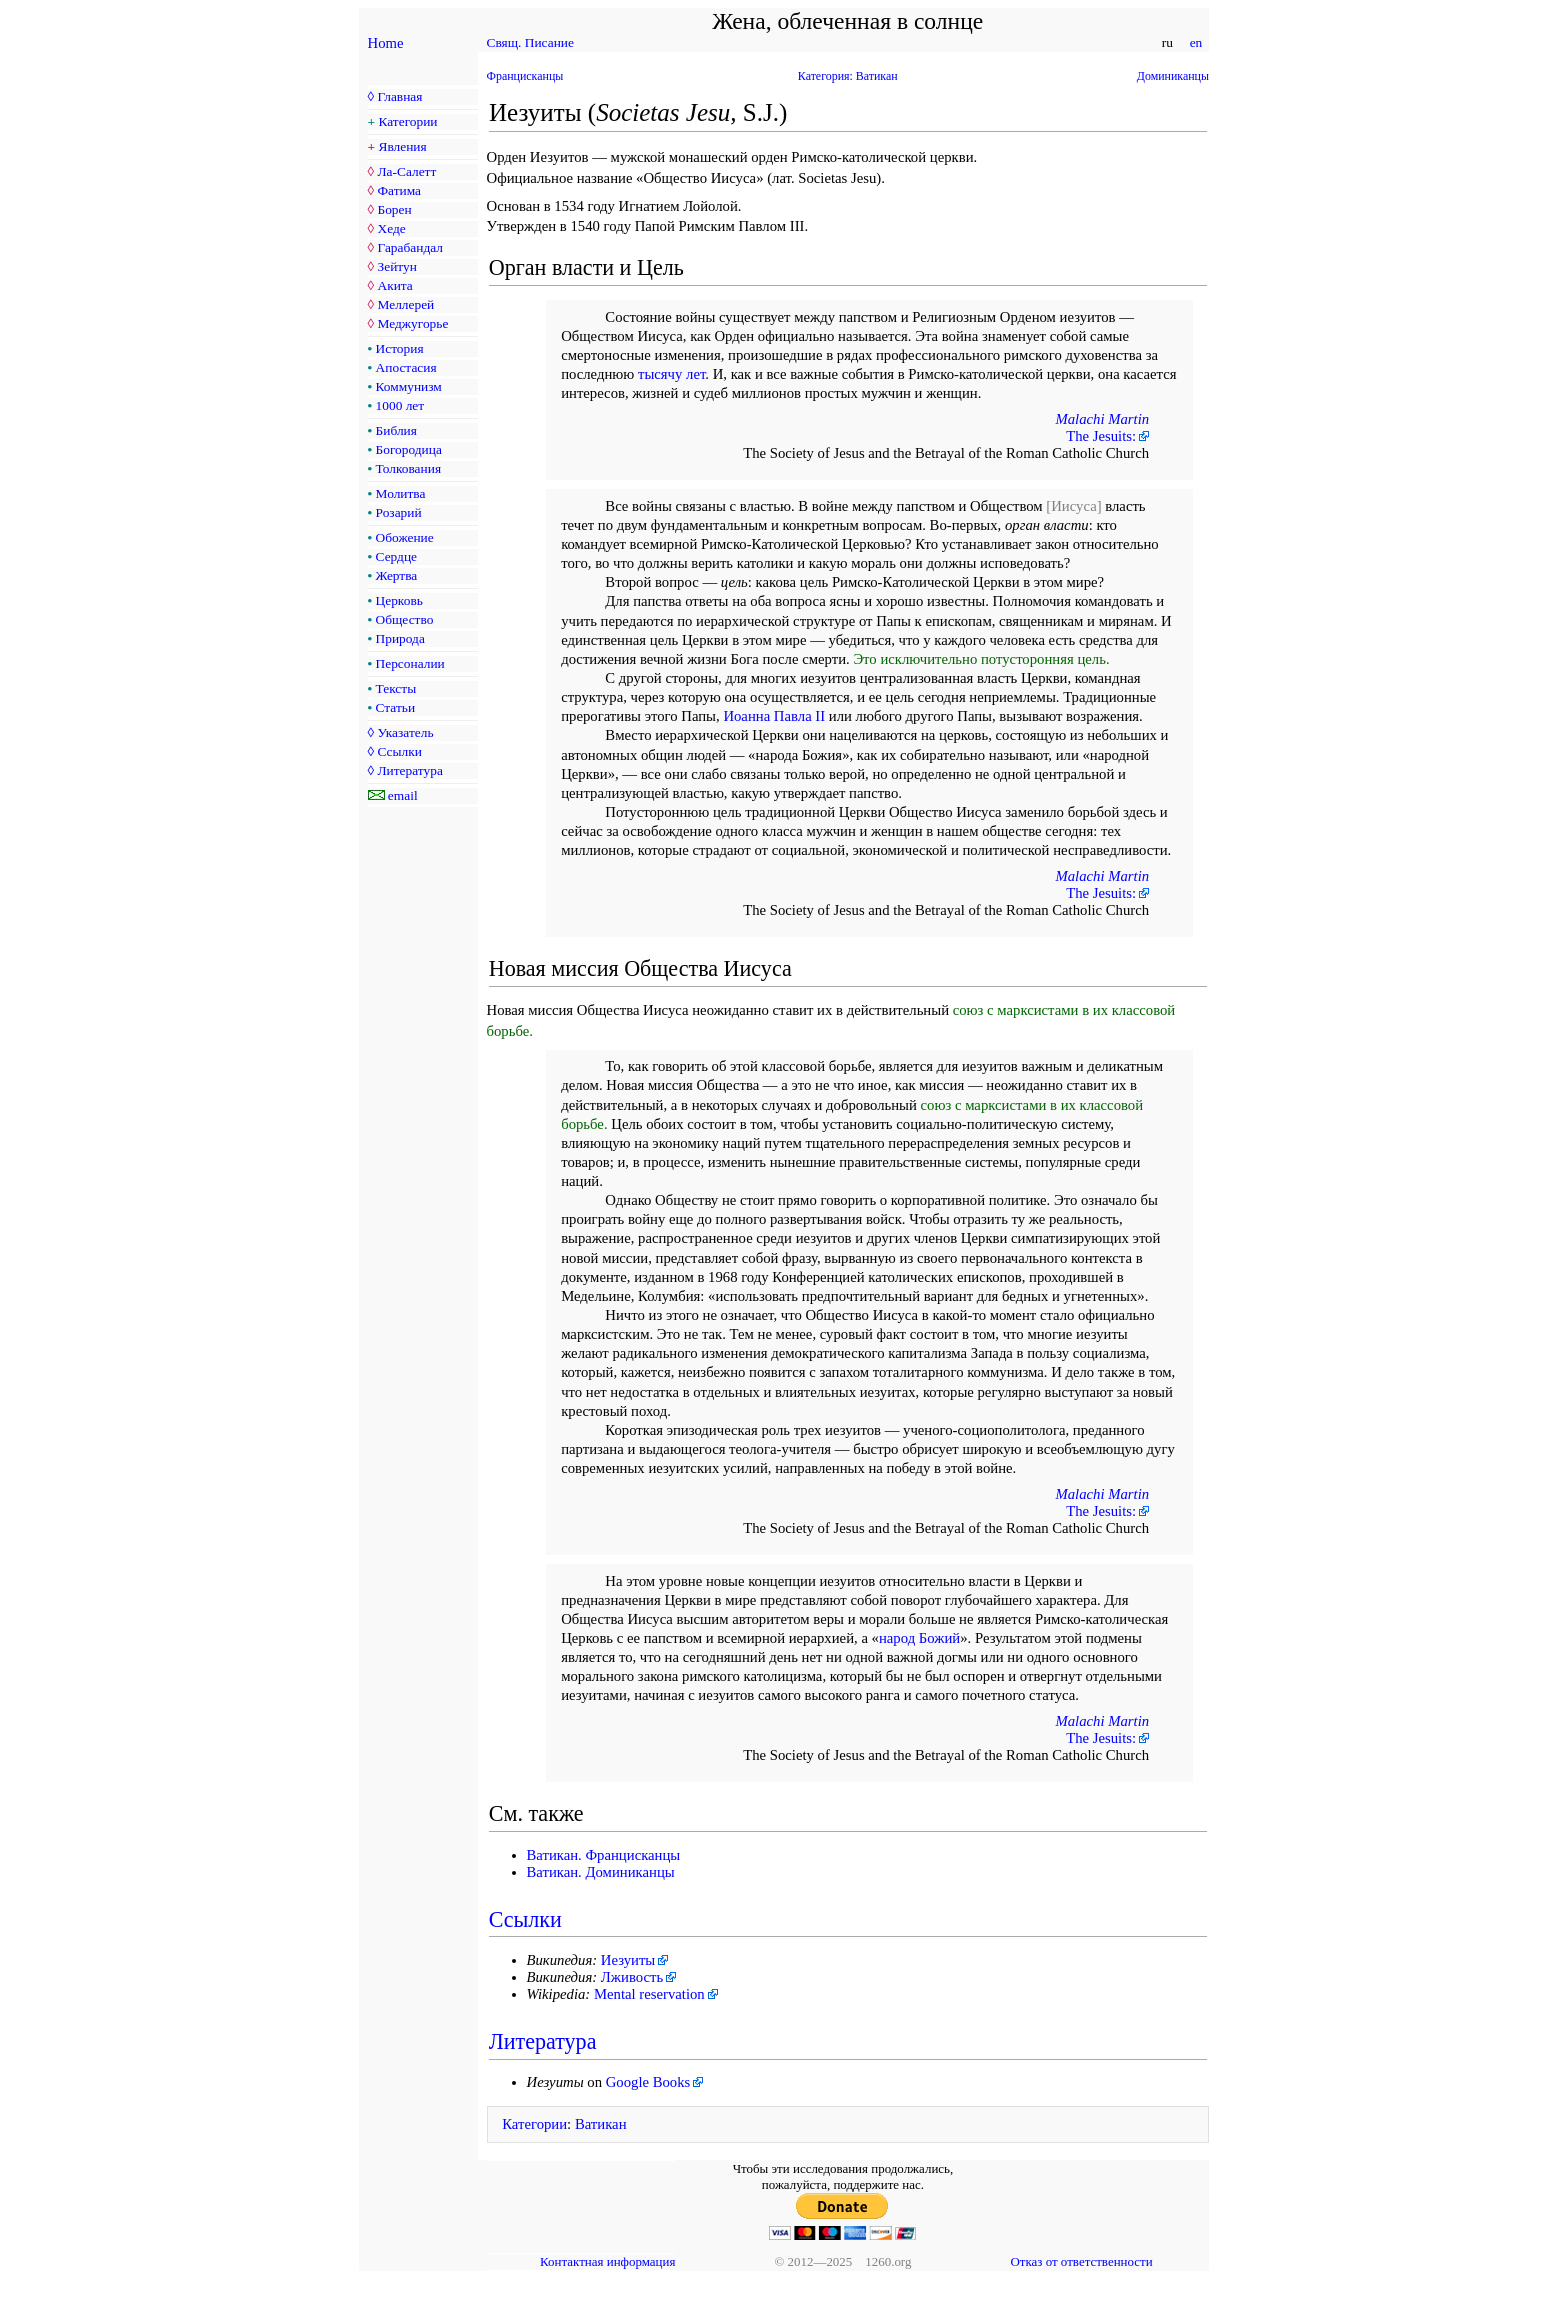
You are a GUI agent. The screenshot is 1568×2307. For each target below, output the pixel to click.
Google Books (648, 2082)
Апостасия (406, 367)
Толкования (408, 468)
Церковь (399, 600)
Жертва (397, 575)
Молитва (401, 493)
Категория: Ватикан (848, 76)
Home (386, 43)
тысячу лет (671, 374)
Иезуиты (628, 1960)
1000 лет (400, 405)
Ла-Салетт (406, 171)
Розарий (399, 512)
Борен (394, 209)
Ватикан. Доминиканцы (601, 1872)
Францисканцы (525, 76)
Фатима (399, 190)
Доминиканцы (1173, 76)
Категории (408, 121)
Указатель (405, 732)
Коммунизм (409, 386)
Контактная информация (607, 2261)
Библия (396, 430)
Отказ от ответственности (1081, 2261)
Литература (409, 770)
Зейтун (396, 266)
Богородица (409, 449)
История (400, 348)
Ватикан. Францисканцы (604, 1855)
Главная (399, 96)
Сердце (396, 556)
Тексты (396, 688)
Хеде (391, 228)
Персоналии (410, 663)
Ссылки (399, 751)
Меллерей (405, 304)
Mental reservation (649, 1994)
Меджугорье (412, 323)
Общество (405, 619)
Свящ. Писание (530, 42)
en (1195, 42)
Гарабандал (409, 247)
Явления (403, 146)
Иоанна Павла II (774, 716)
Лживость (632, 1977)
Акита (394, 285)
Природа (400, 638)
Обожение (405, 537)
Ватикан (601, 2124)
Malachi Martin (1103, 419)
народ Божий (919, 1638)
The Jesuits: (1101, 436)
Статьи (396, 707)
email (403, 795)
